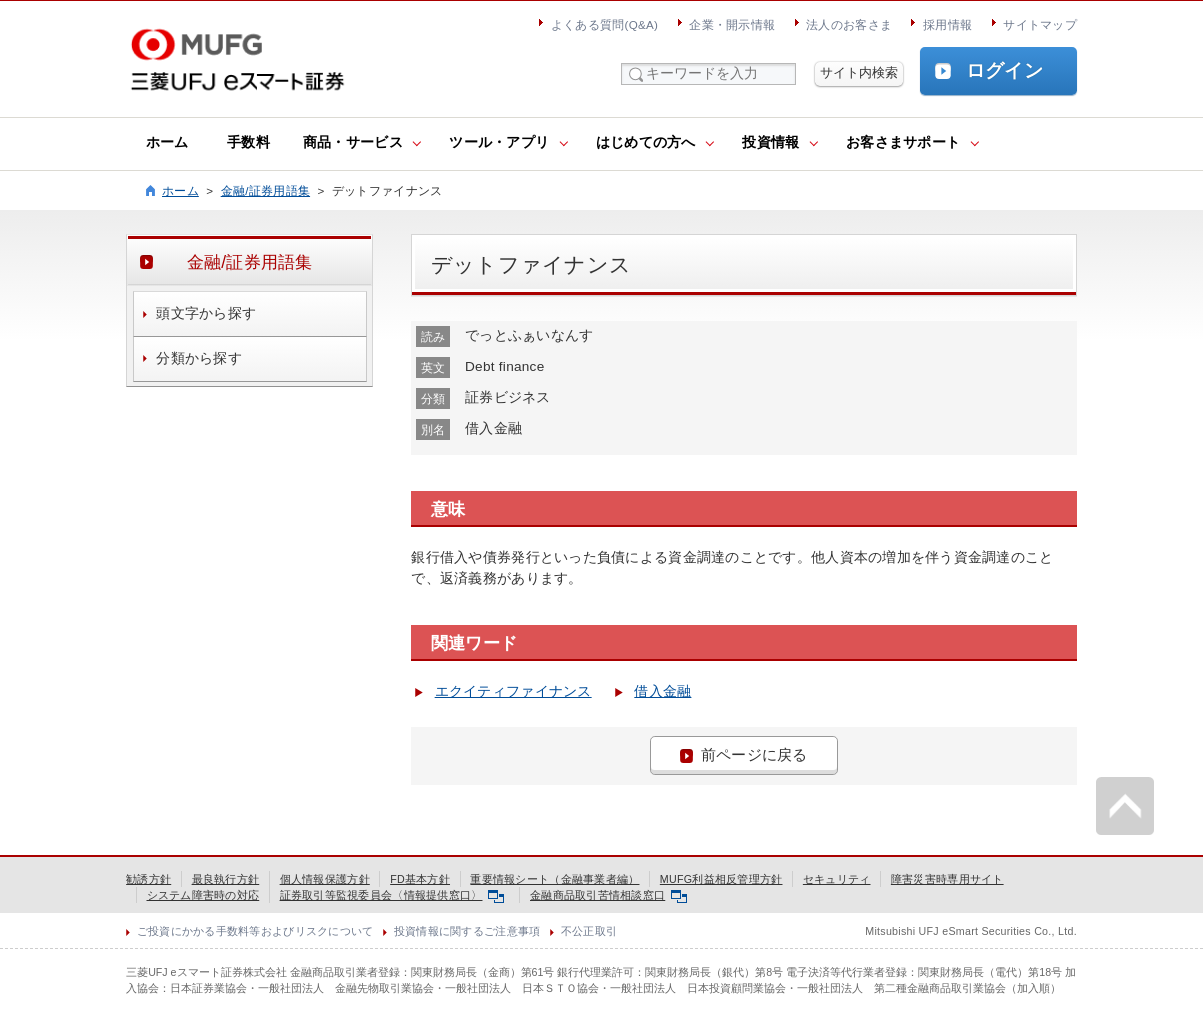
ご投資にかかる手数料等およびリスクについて (255, 931)
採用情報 (947, 24)
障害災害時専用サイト (947, 879)
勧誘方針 (148, 879)
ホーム (167, 142)
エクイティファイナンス (513, 691)
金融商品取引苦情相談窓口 (608, 895)
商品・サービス (353, 142)
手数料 (248, 142)
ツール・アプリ (499, 142)
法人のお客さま (849, 24)
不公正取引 (589, 931)
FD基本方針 (420, 879)
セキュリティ (837, 879)
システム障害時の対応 (203, 895)
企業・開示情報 (732, 24)
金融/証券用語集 (265, 190)
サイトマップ (1040, 24)
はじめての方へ (646, 142)
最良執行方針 (226, 879)
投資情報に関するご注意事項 (467, 931)
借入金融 (662, 691)
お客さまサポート (903, 142)
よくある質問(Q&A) (604, 24)
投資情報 (770, 142)
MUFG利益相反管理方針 (721, 879)
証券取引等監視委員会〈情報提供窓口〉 (392, 895)
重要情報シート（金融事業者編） (554, 879)
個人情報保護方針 (325, 879)
